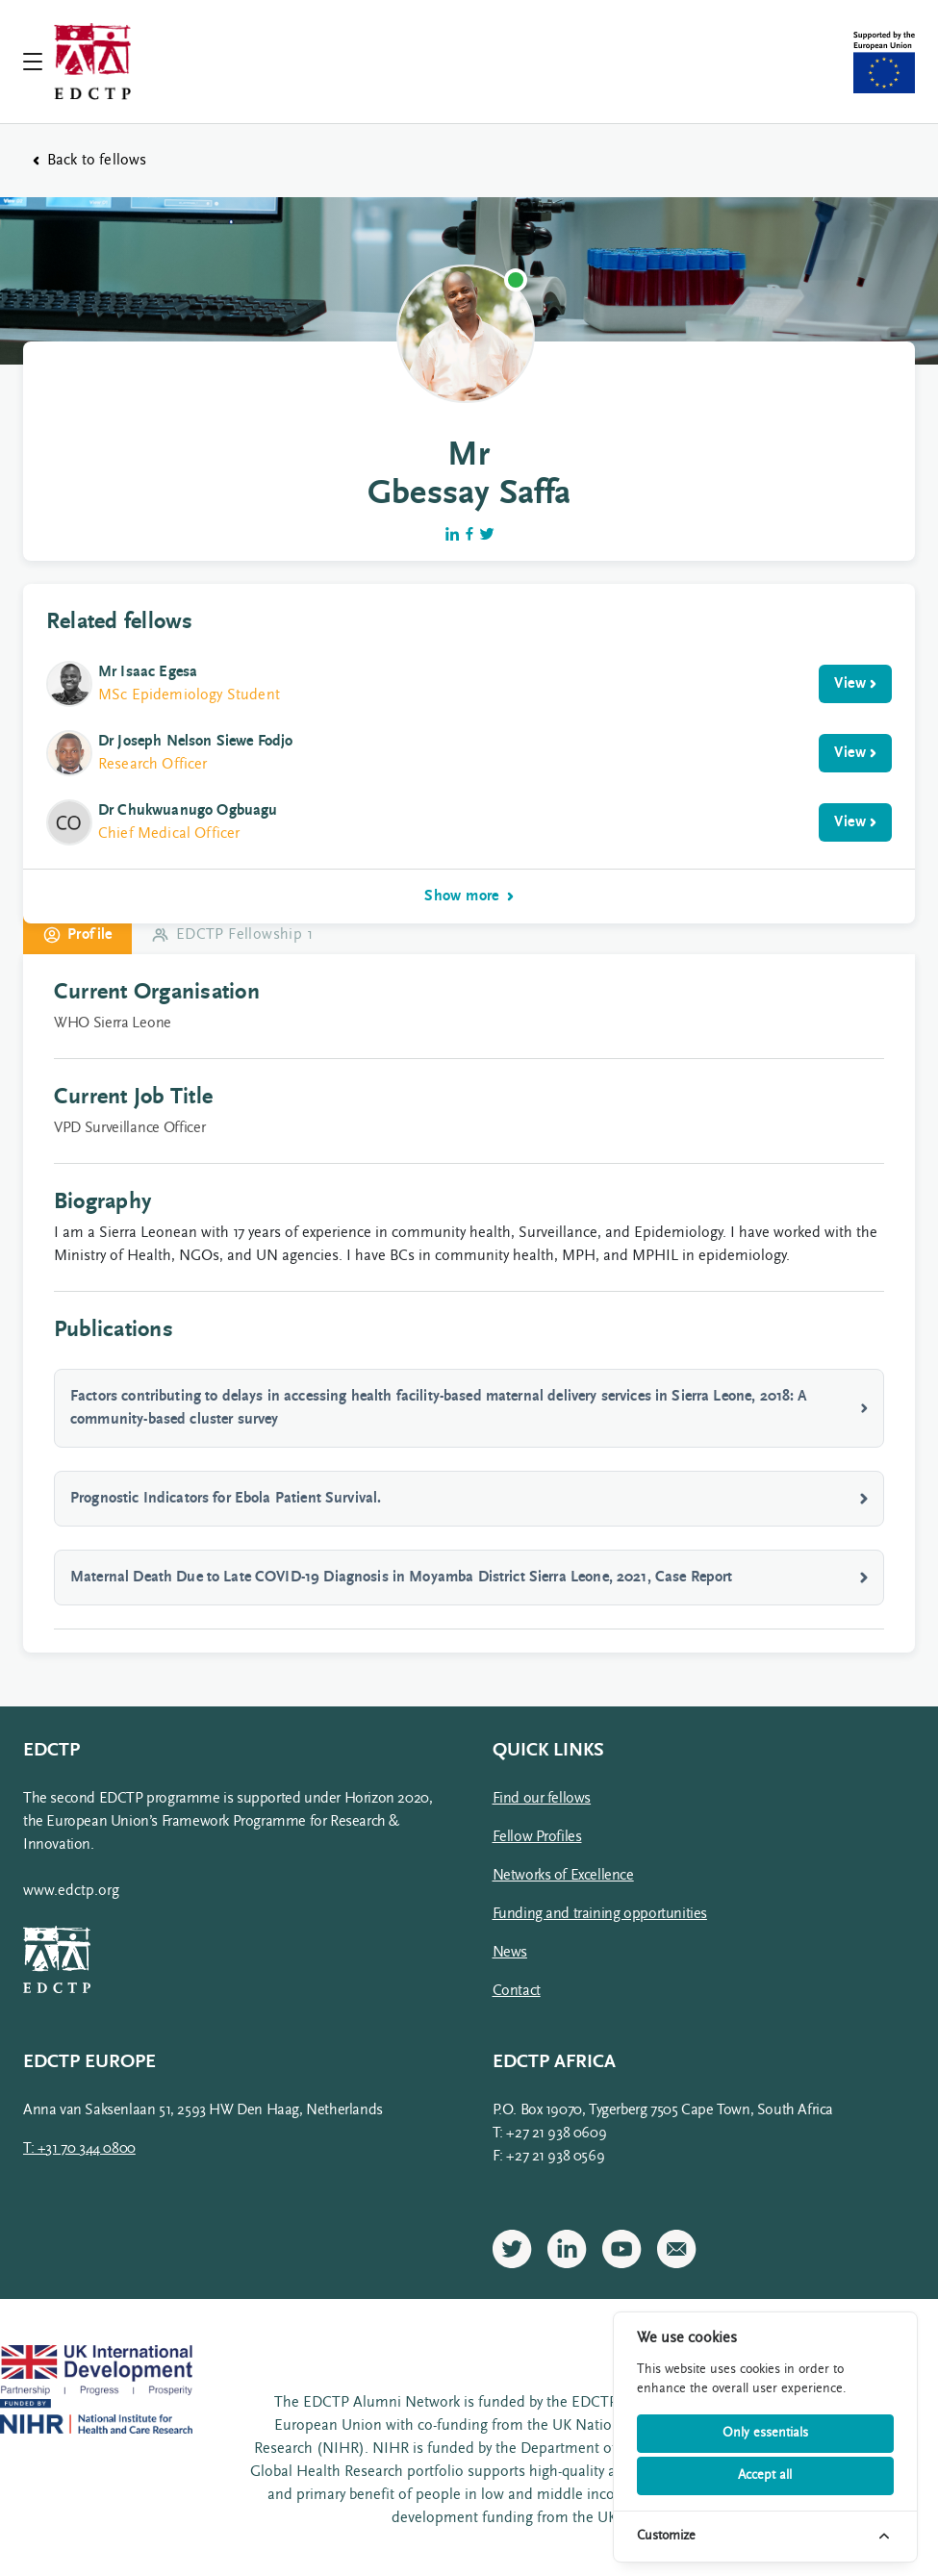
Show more (469, 896)
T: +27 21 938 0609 (550, 2133)
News (510, 1952)
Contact (517, 1991)
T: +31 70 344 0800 (79, 2149)
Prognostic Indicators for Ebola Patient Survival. (469, 1498)
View (855, 684)
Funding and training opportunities (600, 1914)
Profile (77, 935)
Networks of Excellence (563, 1875)
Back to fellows (89, 160)
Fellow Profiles (537, 1837)
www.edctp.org (71, 1891)
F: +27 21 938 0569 (549, 2156)
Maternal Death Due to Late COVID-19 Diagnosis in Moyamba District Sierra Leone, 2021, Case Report (469, 1577)
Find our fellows (542, 1798)
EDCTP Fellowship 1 (232, 935)
